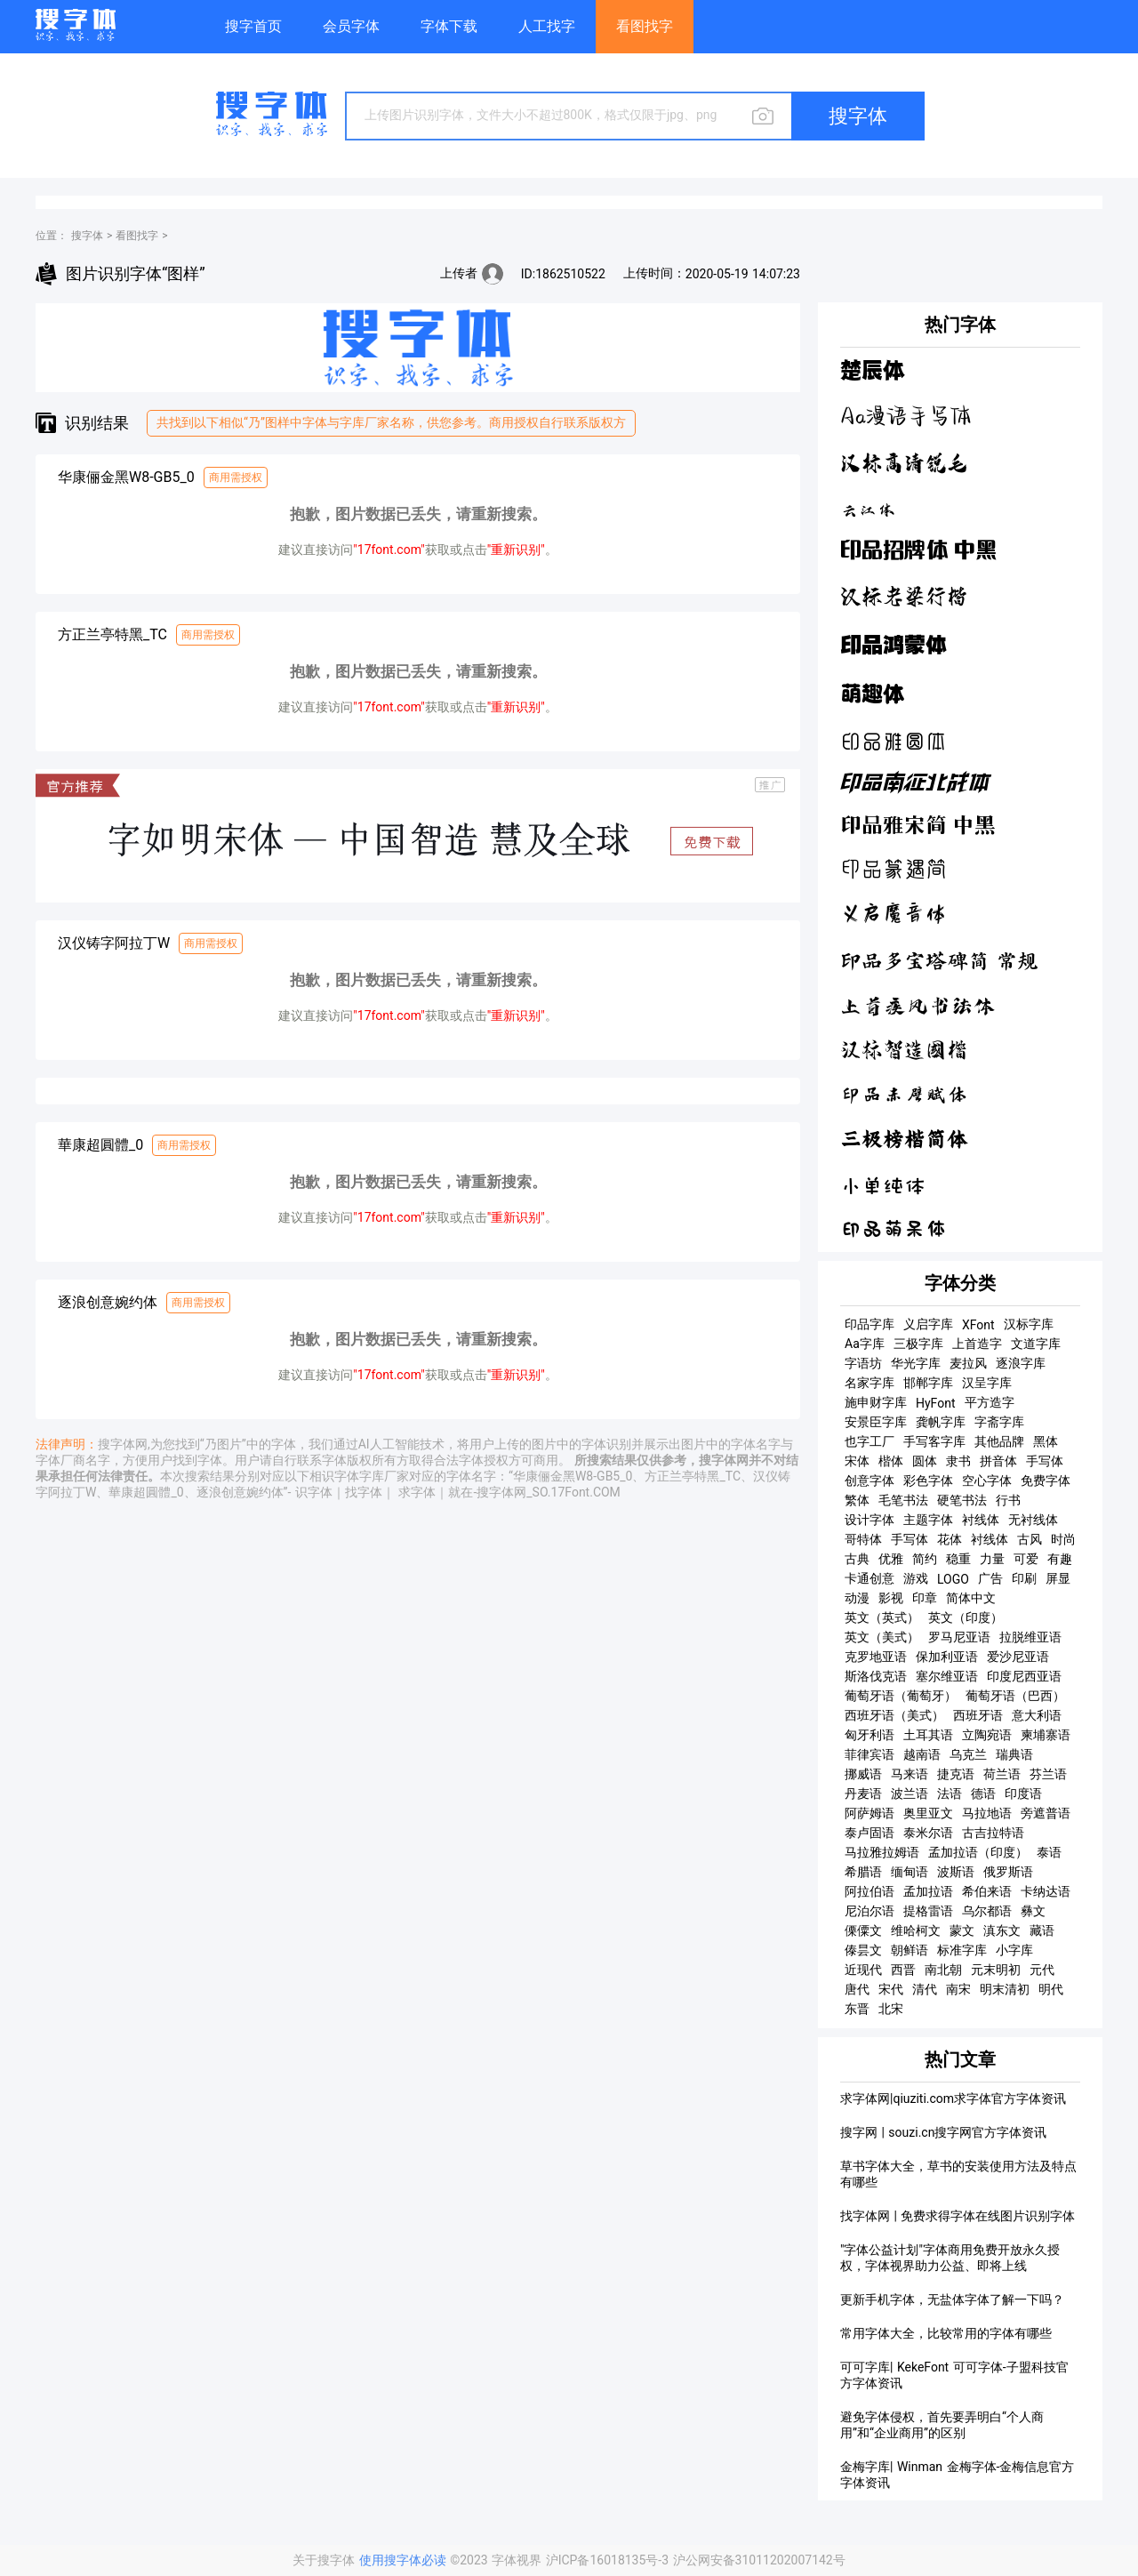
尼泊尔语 (869, 1911)
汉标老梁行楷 (904, 596)
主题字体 (928, 1520)
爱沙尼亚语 (1018, 1656)
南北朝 (943, 1969)
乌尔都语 (987, 1911)
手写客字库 (934, 1441)
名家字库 (869, 1383)
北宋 (890, 2009)
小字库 (1014, 1950)
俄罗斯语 (1008, 1872)
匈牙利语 (869, 1735)
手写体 (1044, 1461)
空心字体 (987, 1480)
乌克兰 (968, 1754)
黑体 (1045, 1441)
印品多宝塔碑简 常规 (939, 961)
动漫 (857, 1598)
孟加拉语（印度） (978, 1852)
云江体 (868, 507)
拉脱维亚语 (1030, 1637)
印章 (924, 1598)
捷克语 (955, 1774)
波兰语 (909, 1793)
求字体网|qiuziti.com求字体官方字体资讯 (953, 2098)
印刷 (1024, 1578)
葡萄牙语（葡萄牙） (901, 1696)
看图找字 (137, 235)
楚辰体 (872, 371)
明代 (1050, 1989)
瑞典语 (1014, 1754)
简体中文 (971, 1598)
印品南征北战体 (915, 784)
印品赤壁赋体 (904, 1094)
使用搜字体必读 (404, 2560)
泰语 (1049, 1852)
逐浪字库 (1021, 1363)
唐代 (857, 1989)
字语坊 (863, 1363)
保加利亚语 (947, 1656)
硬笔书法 (962, 1500)
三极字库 (918, 1343)
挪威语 (863, 1774)
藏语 (1042, 1930)
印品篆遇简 (893, 870)
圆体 (924, 1461)
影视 (890, 1598)
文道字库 (1036, 1343)
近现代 (863, 1969)
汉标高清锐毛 (904, 463)
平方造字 (989, 1402)
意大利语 (1037, 1715)
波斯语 (955, 1872)
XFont (978, 1325)
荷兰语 (1002, 1774)
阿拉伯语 (869, 1891)
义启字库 (928, 1324)
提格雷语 (928, 1911)
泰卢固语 (869, 1833)
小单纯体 (883, 1184)
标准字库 (962, 1950)
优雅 (890, 1559)
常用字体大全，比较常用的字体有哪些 (946, 2333)
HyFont (936, 1403)
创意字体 (869, 1480)
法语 (949, 1793)
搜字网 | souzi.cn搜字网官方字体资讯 (943, 2132)
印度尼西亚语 (1024, 1676)
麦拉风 (968, 1363)
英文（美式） (882, 1637)
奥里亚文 (928, 1813)
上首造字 (977, 1343)
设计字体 (869, 1520)
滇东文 (1002, 1930)
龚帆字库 (941, 1422)
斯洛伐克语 (876, 1676)
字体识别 (606, 1444)
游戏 (915, 1578)
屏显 (1058, 1578)
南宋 (958, 1989)
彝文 (1033, 1911)
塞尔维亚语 (947, 1676)
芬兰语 (1048, 1774)
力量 (992, 1559)
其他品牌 (999, 1441)
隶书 (958, 1461)
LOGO (953, 1579)
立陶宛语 (987, 1735)
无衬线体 (1033, 1520)
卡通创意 (869, 1578)
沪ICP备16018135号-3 (609, 2560)
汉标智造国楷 (904, 1049)
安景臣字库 (876, 1422)
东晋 (857, 2009)
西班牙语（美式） (894, 1715)
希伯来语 (987, 1891)
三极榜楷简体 (904, 1139)
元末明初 (996, 1969)
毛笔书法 (903, 1500)
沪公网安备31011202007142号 (759, 2560)
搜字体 (87, 235)
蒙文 (962, 1930)
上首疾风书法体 (918, 1005)
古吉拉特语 (993, 1833)
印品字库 (869, 1324)
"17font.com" (388, 549)
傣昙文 (863, 1950)
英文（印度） (965, 1617)
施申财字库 (876, 1402)
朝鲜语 (909, 1950)
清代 (924, 1989)
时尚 (1063, 1539)
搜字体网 (123, 1444)
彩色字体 (928, 1480)
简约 (924, 1559)
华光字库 (916, 1363)
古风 (1029, 1539)
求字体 (417, 1492)
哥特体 (863, 1539)
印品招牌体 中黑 (918, 551)
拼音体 (998, 1461)
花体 (949, 1539)
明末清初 (1005, 1989)
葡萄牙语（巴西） (1015, 1696)
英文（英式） (882, 1617)
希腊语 (863, 1872)
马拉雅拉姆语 (882, 1852)
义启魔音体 (893, 915)
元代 (1042, 1969)
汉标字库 (1029, 1324)
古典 (857, 1559)
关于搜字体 (324, 2560)
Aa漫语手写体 (906, 417)
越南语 (922, 1754)
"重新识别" (516, 549)
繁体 (857, 1500)
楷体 (890, 1461)
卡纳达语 (1045, 1891)
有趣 (1059, 1559)
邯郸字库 (928, 1383)
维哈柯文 (916, 1930)
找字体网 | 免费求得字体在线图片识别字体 (957, 2216)
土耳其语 (928, 1735)
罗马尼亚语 (959, 1637)
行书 (1008, 1500)
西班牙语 (978, 1715)
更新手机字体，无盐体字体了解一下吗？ (952, 2299)
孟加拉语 (928, 1891)
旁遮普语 (1045, 1813)
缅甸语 (909, 1872)
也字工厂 (869, 1441)
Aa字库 (865, 1343)
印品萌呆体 (893, 1228)
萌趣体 (872, 693)
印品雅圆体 (893, 740)
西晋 (903, 1969)
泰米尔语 (928, 1833)
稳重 (958, 1559)
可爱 (1026, 1559)
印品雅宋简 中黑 (918, 826)
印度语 (1023, 1793)
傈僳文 (863, 1930)
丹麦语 (863, 1793)
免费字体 (1045, 1480)
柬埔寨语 (1045, 1735)
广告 (990, 1578)
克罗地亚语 (876, 1656)
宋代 (890, 1989)
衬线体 (980, 1520)
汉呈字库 (987, 1383)
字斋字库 (999, 1422)
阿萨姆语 (869, 1813)
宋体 (857, 1461)
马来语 (909, 1774)
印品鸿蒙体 (893, 643)
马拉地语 (987, 1813)
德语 (983, 1793)
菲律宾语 (869, 1754)
